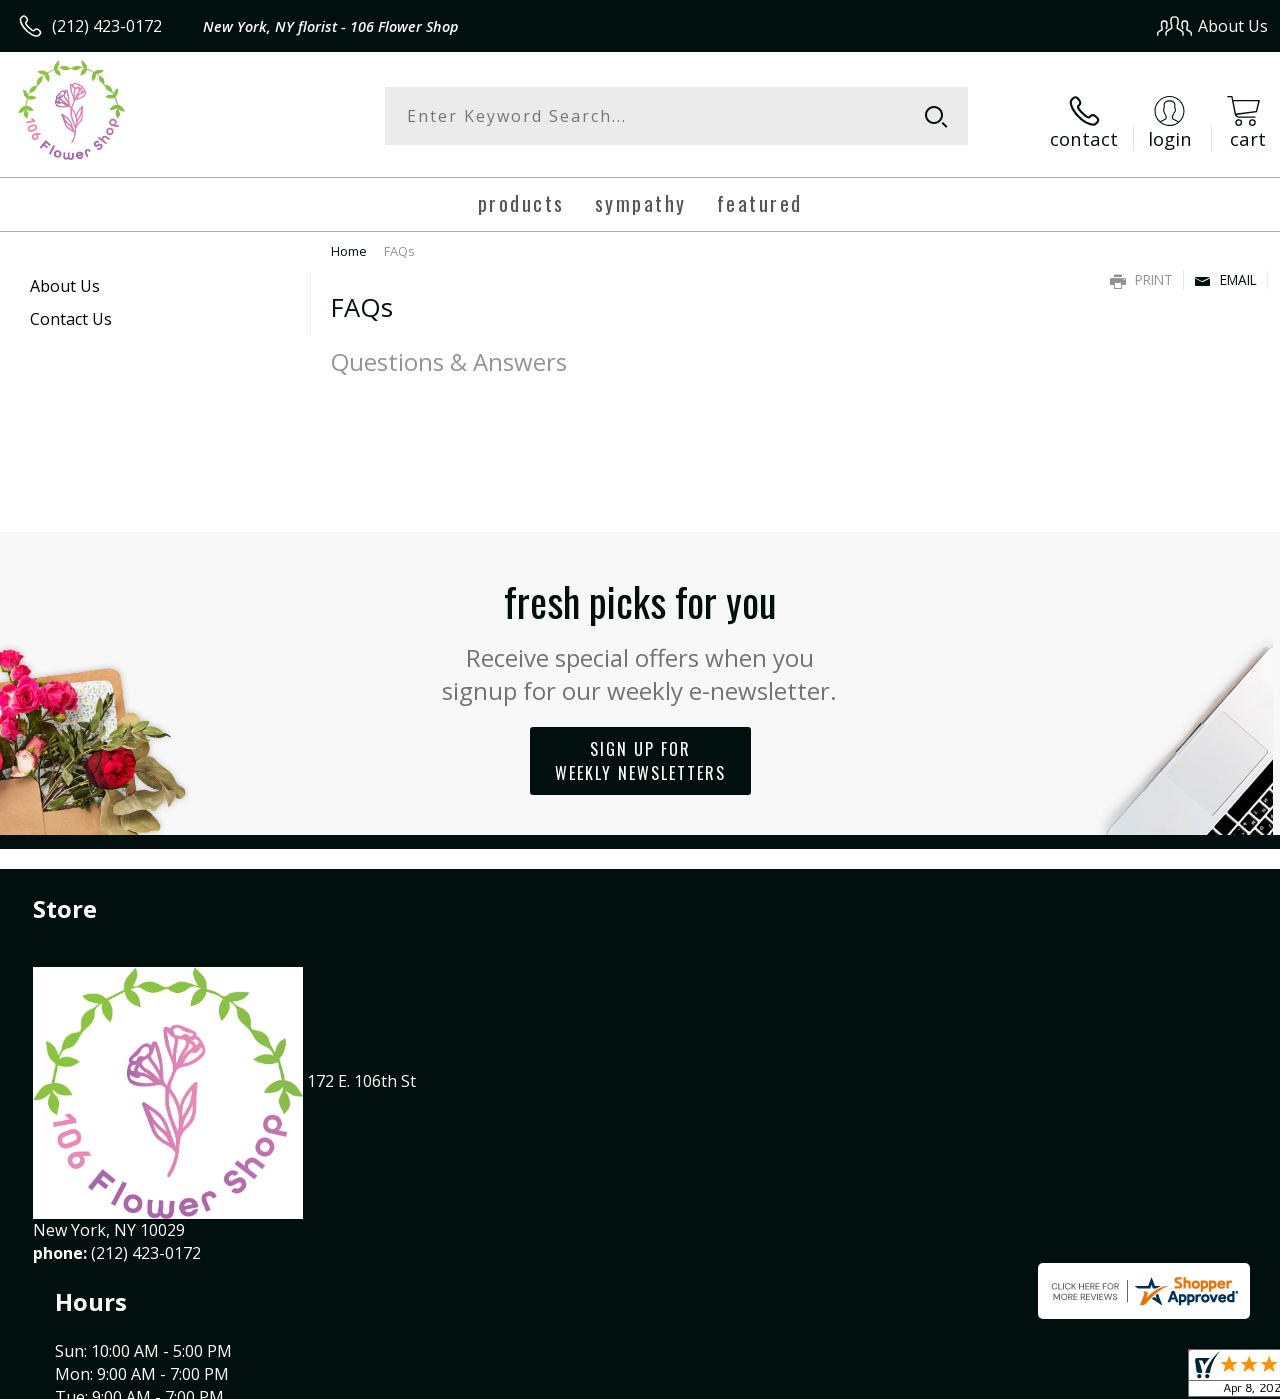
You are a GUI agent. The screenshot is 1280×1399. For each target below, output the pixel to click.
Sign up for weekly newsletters (640, 750)
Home (349, 241)
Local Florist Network (1073, 1377)
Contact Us (71, 309)
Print (1141, 269)
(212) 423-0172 (107, 26)
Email (1225, 269)
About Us (65, 276)
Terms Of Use (815, 1377)
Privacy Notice (932, 1377)
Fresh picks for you (640, 628)
